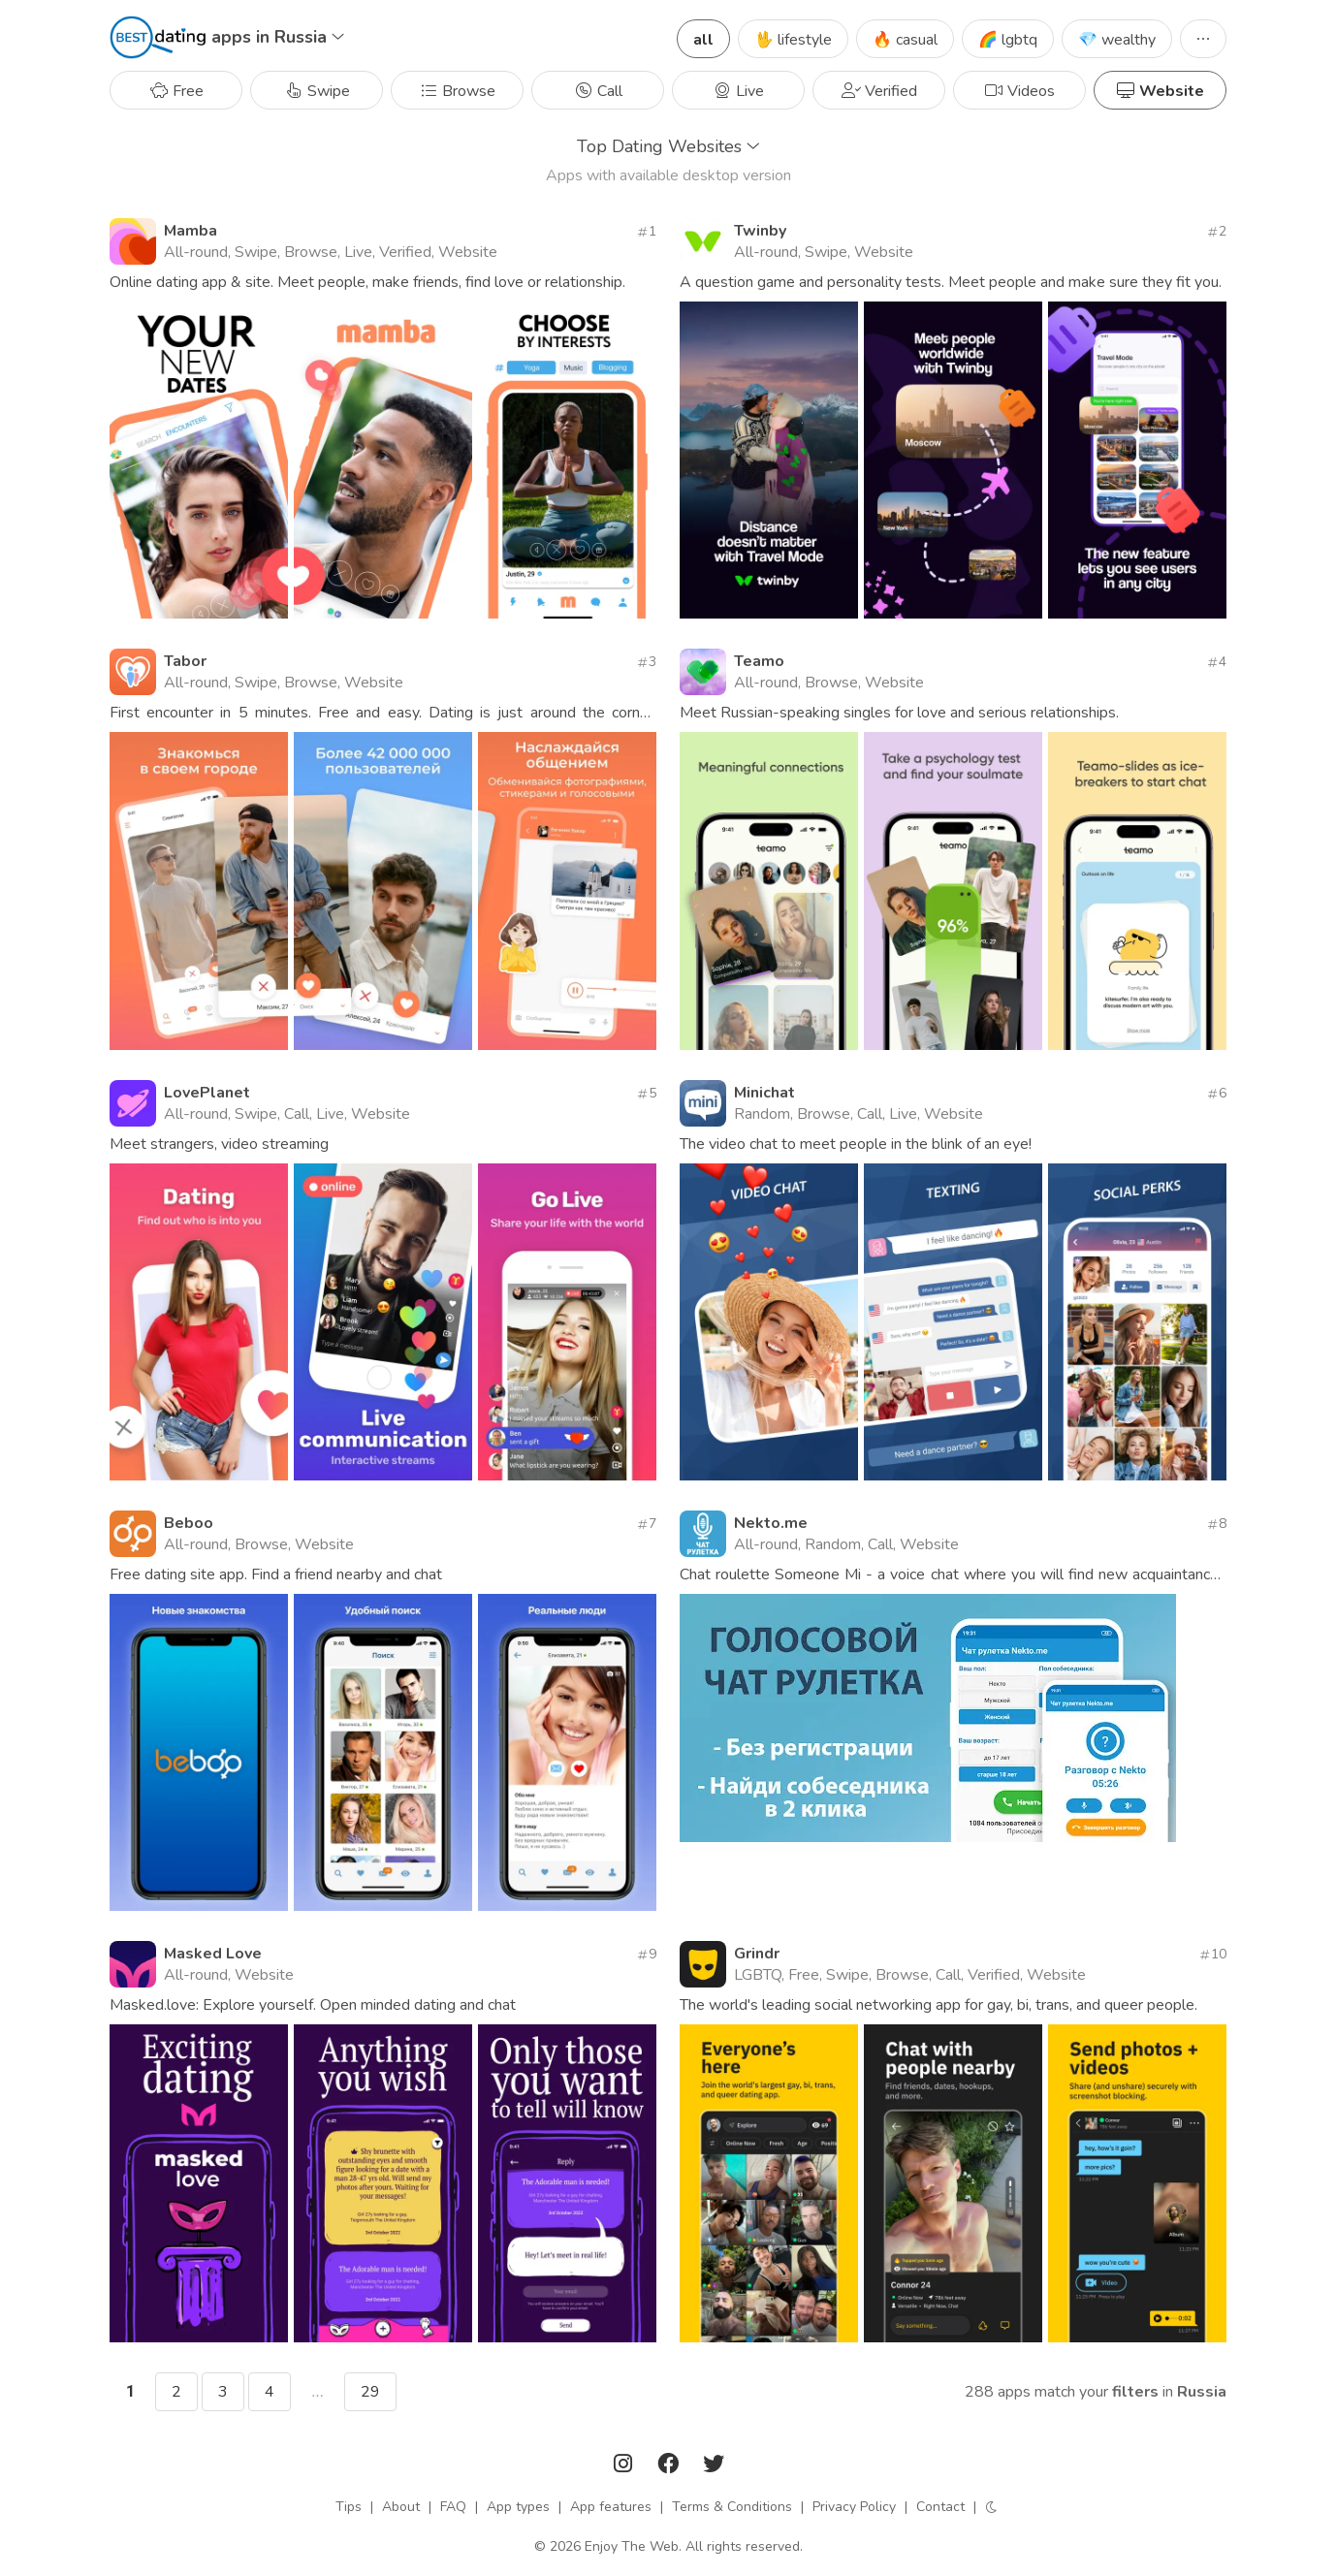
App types (518, 2506)
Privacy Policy (854, 2506)
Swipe (317, 91)
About (401, 2506)
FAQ (453, 2506)
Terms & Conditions (732, 2506)
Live (738, 91)
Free (176, 91)
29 (370, 2391)
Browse (457, 91)
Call (598, 91)
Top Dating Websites (668, 146)
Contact (940, 2506)
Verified (879, 91)
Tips (348, 2506)
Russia (1201, 2391)
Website (1160, 91)
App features (611, 2506)
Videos (1019, 91)
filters (1135, 2391)
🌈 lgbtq (1007, 39)
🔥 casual (905, 39)
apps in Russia (277, 36)
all (703, 39)
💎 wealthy (1117, 39)
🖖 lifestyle (793, 39)
